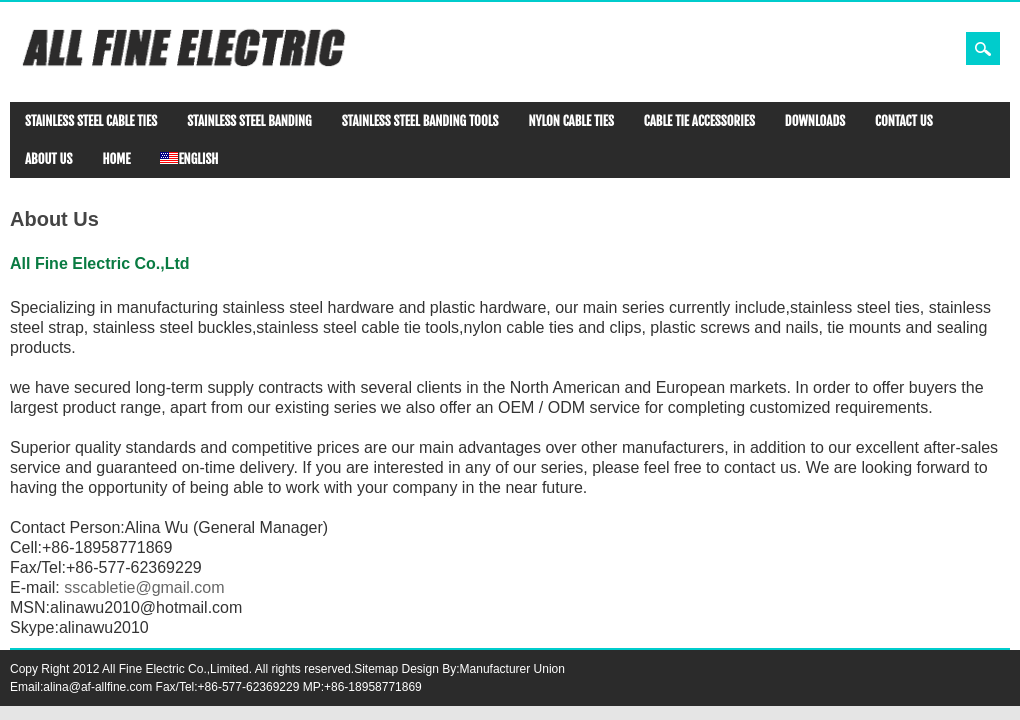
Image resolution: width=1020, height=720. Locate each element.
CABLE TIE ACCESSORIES (699, 121)
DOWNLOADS (815, 121)
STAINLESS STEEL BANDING (249, 121)
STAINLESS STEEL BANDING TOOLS (420, 121)
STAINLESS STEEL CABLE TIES (91, 121)
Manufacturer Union (512, 669)
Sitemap (376, 669)
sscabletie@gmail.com (144, 587)
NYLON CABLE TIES (570, 121)
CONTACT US (904, 121)
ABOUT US (48, 159)
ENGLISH (189, 159)
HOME (116, 159)
